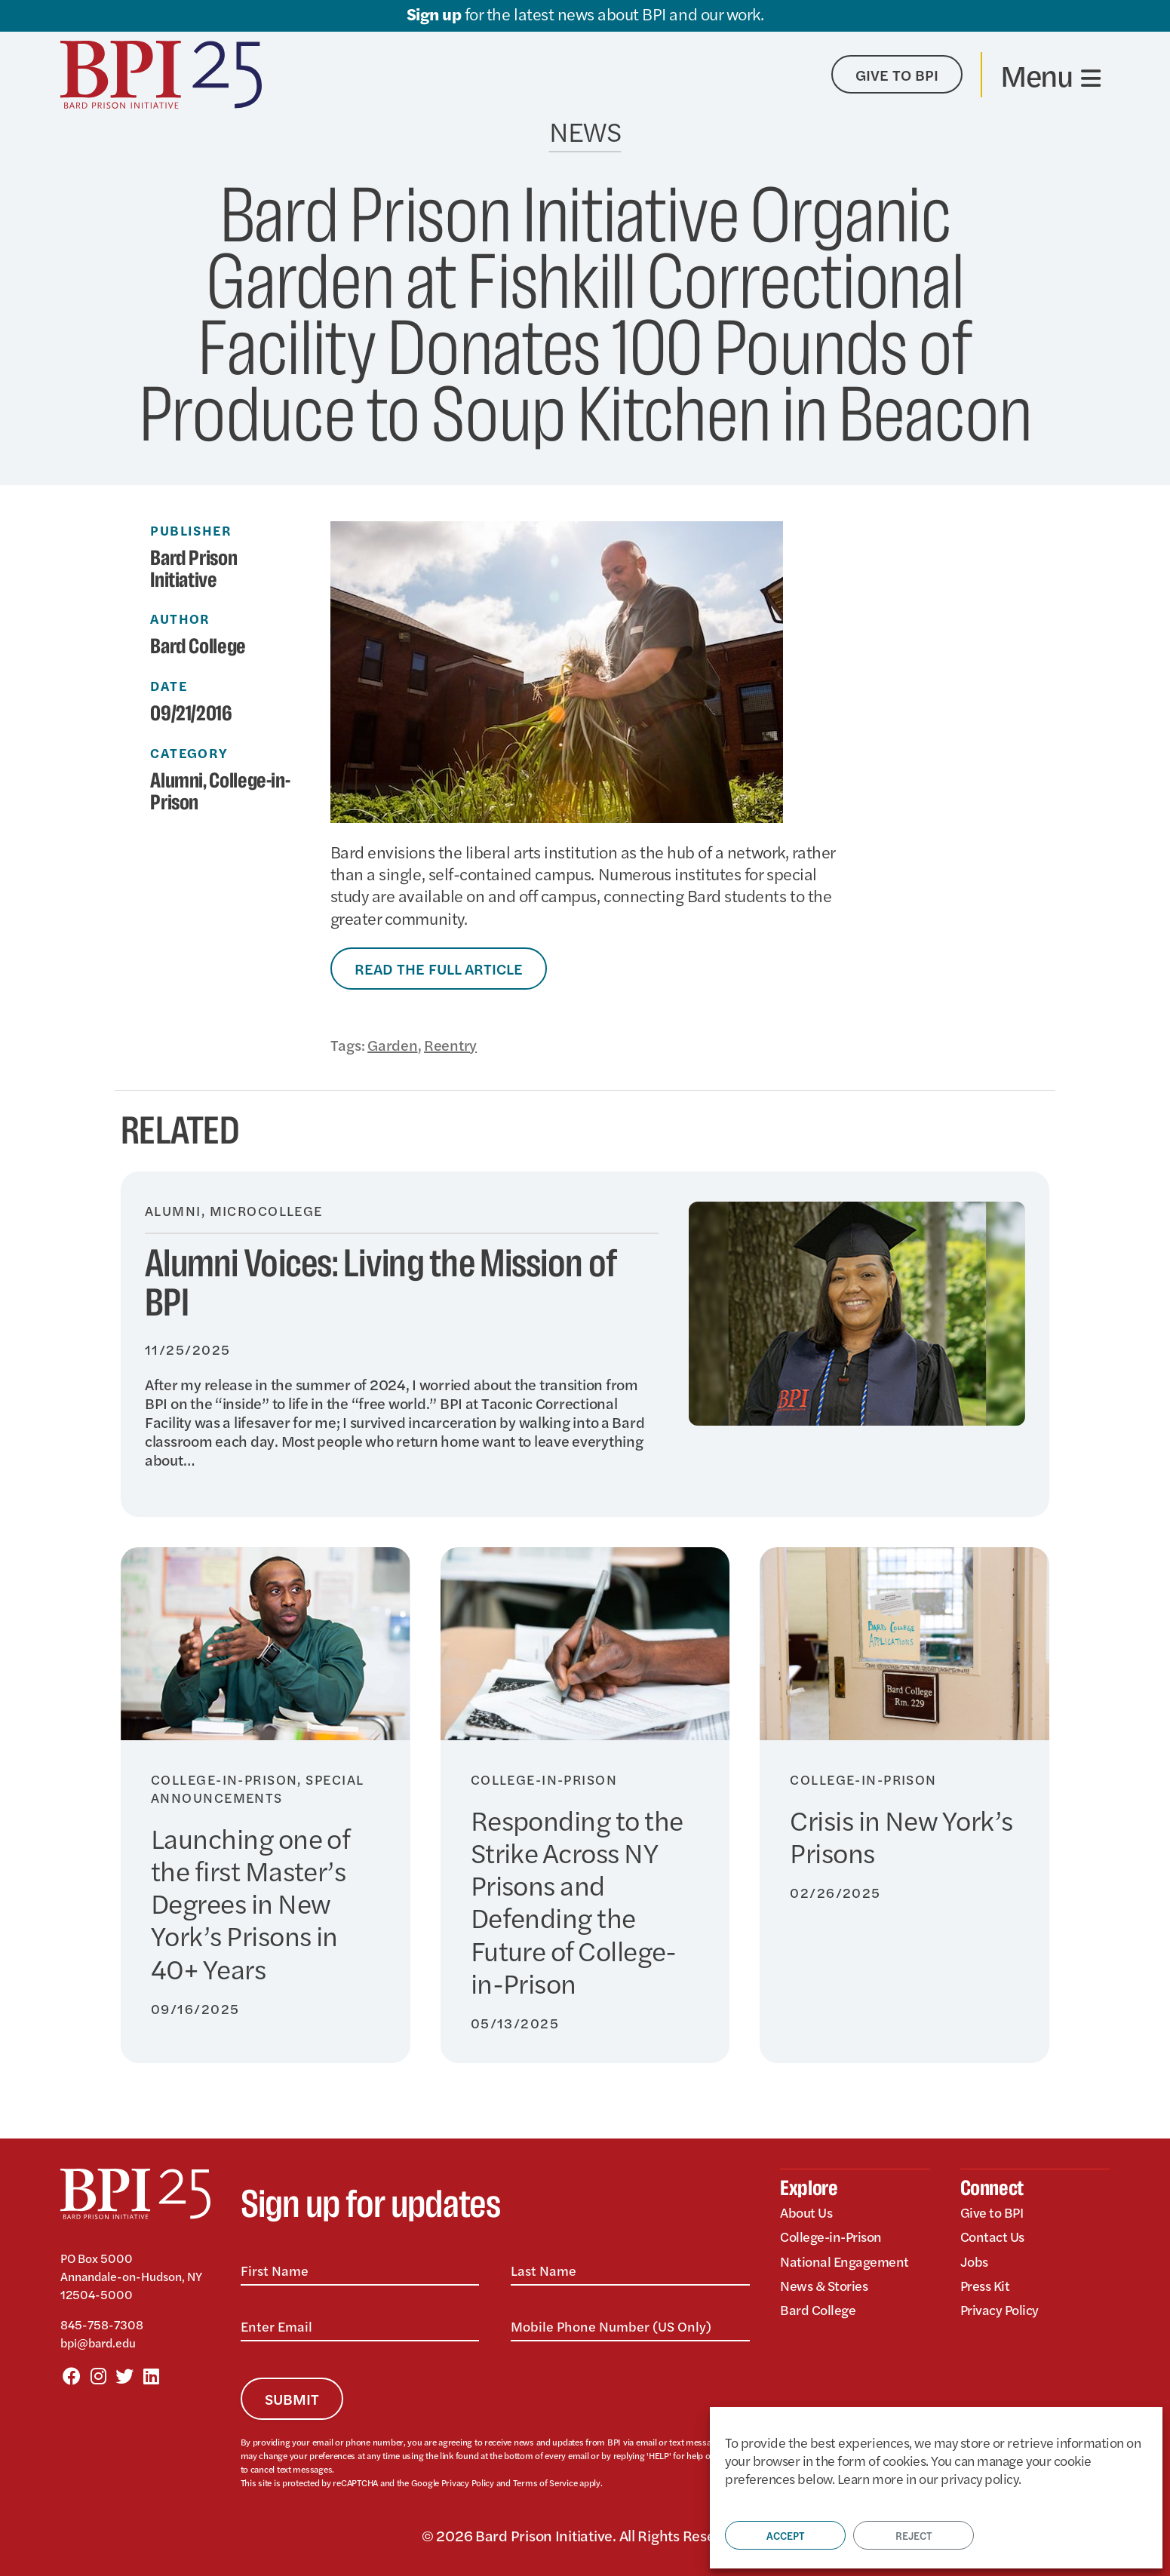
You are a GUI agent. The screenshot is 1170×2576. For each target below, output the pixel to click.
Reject (913, 2535)
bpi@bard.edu (98, 2342)
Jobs (974, 2261)
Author (180, 618)
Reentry (450, 1044)
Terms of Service (545, 2482)
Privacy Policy (467, 2482)
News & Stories (824, 2285)
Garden (392, 1044)
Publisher (191, 530)
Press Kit (985, 2285)
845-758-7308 (101, 2324)
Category (189, 753)
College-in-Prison (220, 792)
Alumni (176, 781)
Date (168, 686)
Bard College (817, 2309)
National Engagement (844, 2261)
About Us (806, 2212)
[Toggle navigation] (1050, 75)
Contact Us (992, 2236)
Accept (785, 2535)
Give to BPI (992, 2212)
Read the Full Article (439, 968)
